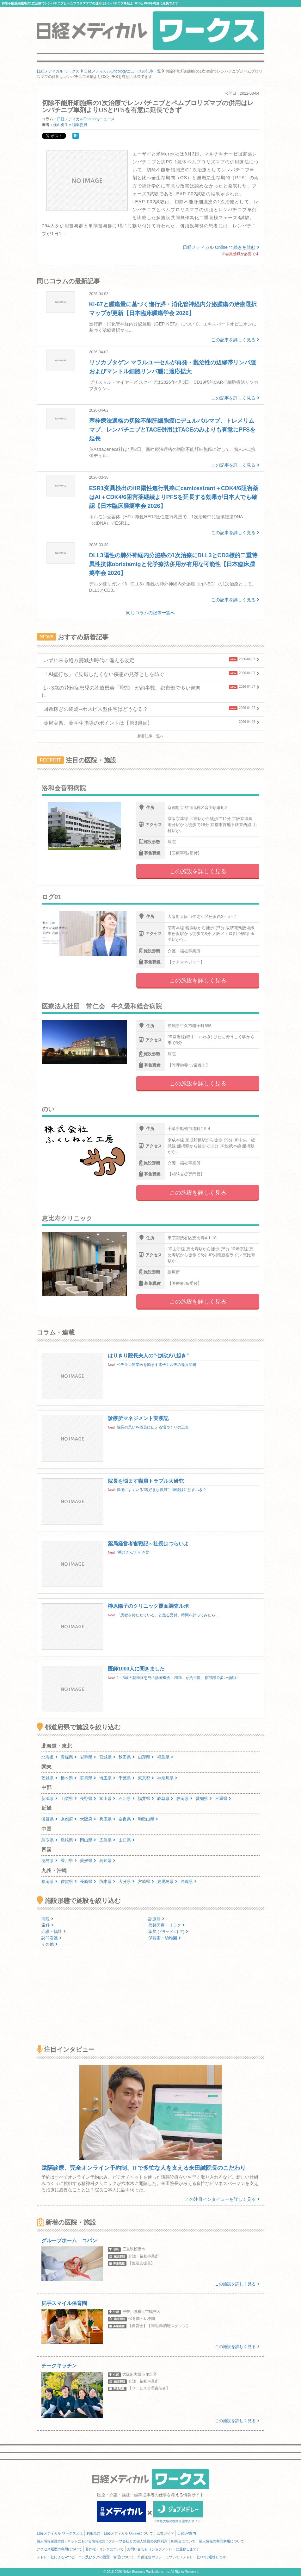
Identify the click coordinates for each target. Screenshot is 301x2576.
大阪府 (88, 1819)
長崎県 (88, 1881)
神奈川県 (167, 1778)
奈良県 (127, 1819)
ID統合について (183, 2541)
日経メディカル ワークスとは (60, 2533)
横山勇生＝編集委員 (70, 125)
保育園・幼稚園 (164, 1937)
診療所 (156, 1918)
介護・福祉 (53, 1931)
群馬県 (88, 1778)
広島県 (107, 1840)
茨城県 (49, 1778)
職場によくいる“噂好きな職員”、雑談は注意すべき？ (161, 1489)
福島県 (165, 1757)
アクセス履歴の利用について (59, 2549)
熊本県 (107, 1881)
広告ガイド (165, 2533)
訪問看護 (51, 1937)
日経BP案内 (186, 2533)
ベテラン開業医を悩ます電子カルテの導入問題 (156, 1364)
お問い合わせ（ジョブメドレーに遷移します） (163, 2549)
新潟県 (49, 1798)
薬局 (168, 1931)
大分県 (127, 1881)
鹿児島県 (167, 1881)
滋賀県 (49, 1819)
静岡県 (184, 1798)
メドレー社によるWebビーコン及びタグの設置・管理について (85, 2557)
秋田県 (127, 1757)
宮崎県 (146, 1881)
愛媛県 (88, 1860)
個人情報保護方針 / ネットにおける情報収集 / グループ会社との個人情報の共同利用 (102, 2541)
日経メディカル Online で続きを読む (221, 247)
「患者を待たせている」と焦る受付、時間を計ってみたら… (168, 1615)
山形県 (146, 1757)
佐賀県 (69, 1881)
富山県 (107, 1798)
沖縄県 (189, 1881)
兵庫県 (107, 1819)
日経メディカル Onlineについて (128, 2533)
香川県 (69, 1860)
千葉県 (127, 1778)
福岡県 (49, 1881)
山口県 (127, 1840)
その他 (49, 1944)
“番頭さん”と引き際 (133, 1552)
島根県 (69, 1840)
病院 (47, 1918)
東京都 (146, 1778)
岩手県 (88, 1757)
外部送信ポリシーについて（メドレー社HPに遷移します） (183, 2557)
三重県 (223, 1798)
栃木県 (69, 1778)
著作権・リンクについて (104, 2549)
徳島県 (49, 1860)
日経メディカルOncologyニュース (86, 119)
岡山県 (88, 1840)
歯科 (47, 1925)
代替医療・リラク (166, 1925)
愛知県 (204, 1798)
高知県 (107, 1860)
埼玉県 (107, 1778)
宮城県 (107, 1757)
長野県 (88, 1798)
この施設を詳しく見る (197, 871)
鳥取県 (49, 1840)
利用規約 (93, 2533)
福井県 (146, 1798)
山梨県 (69, 1798)
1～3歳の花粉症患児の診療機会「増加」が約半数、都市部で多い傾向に (177, 1678)
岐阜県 (165, 1798)
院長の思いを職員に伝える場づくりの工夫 (153, 1427)
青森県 (69, 1757)
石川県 (127, 1798)
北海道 (49, 1757)
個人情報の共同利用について (221, 2541)
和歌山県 (148, 1819)
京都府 (69, 1819)
